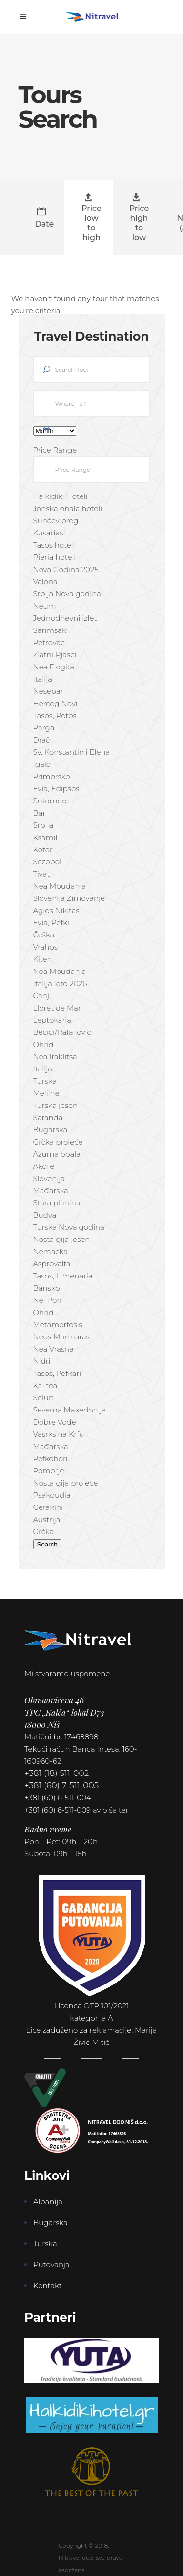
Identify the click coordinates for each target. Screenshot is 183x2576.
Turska (45, 2243)
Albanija (47, 2201)
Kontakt (47, 2285)
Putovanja (51, 2264)
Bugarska (50, 2222)
